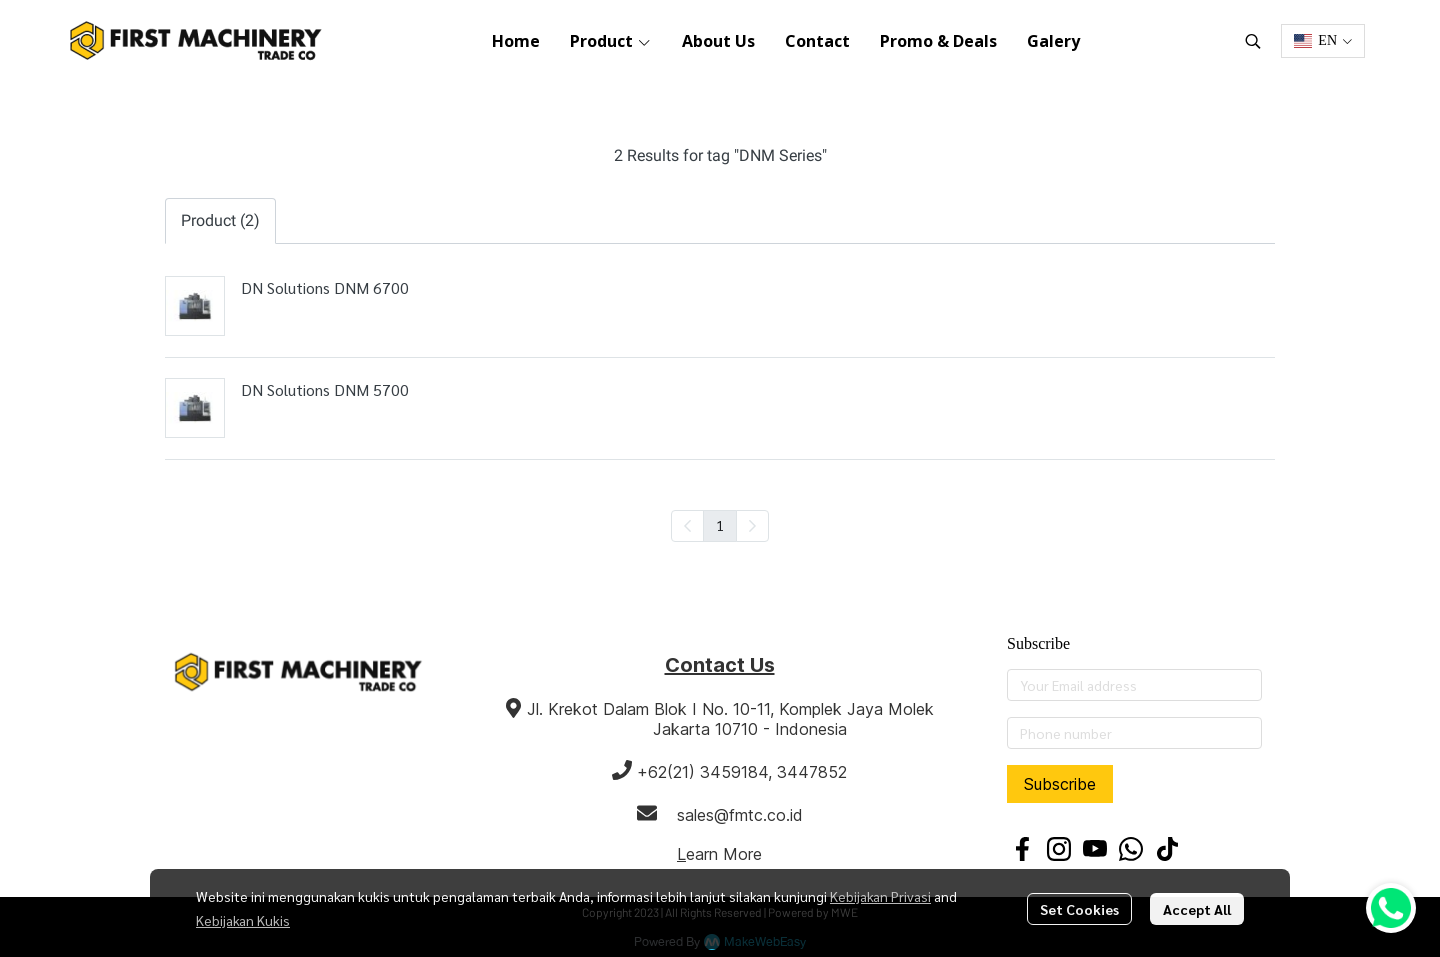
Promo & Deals (938, 41)
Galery (1053, 41)
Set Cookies (1079, 909)
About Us (718, 41)
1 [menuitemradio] (720, 525)
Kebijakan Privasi (880, 896)
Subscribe (1060, 784)
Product (611, 41)
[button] (1253, 41)
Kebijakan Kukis (243, 920)
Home (516, 41)
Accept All (1197, 909)
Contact (817, 41)
